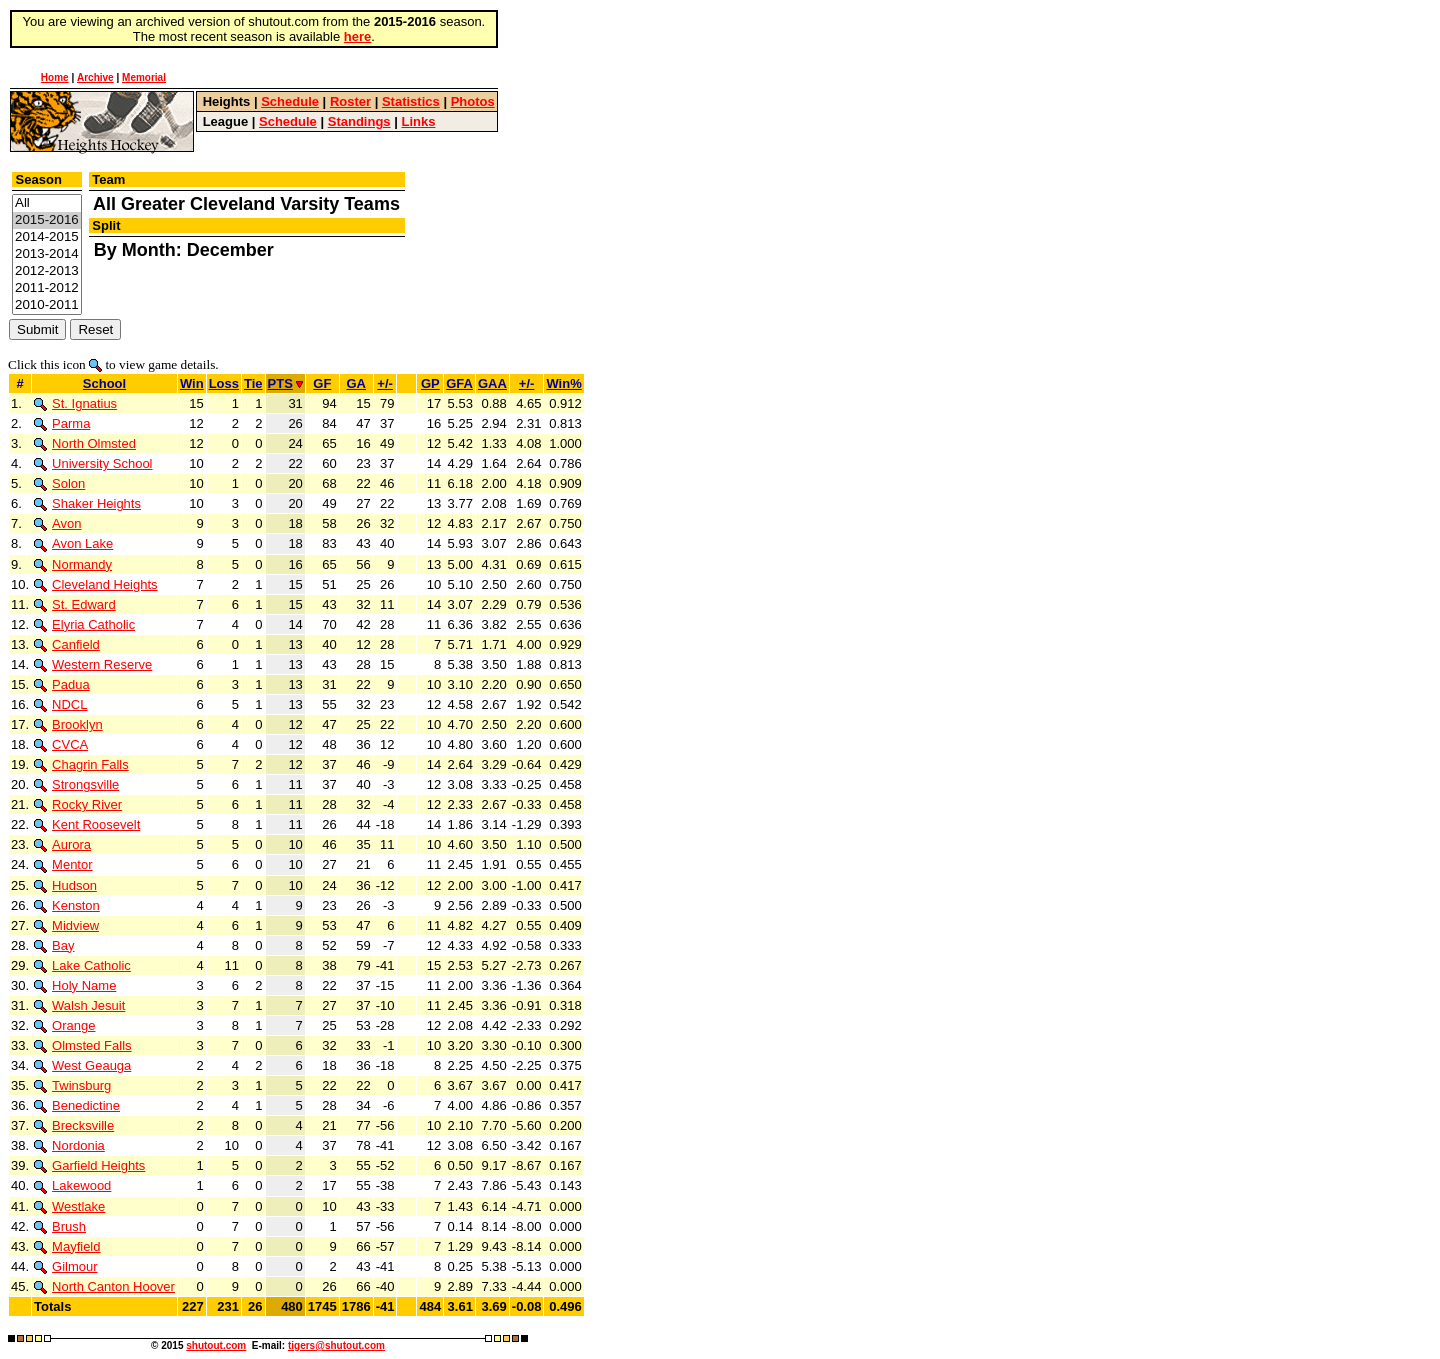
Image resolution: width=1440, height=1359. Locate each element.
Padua (62, 684)
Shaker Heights (87, 503)
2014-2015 (47, 237)
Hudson (65, 885)
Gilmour (66, 1266)
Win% (563, 383)
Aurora (62, 844)
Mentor (63, 864)
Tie (253, 383)
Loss (224, 383)
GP (430, 383)
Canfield (67, 644)
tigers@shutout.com (336, 1345)
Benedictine (77, 1105)
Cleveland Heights (96, 584)
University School (93, 463)
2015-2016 (47, 220)
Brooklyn (68, 724)
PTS (285, 383)
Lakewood (72, 1185)
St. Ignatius (75, 403)
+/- (385, 383)
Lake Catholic (82, 965)
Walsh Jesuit (79, 1005)
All (47, 203)
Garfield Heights (89, 1165)
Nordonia (69, 1145)
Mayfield (67, 1246)
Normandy (73, 564)
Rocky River (78, 804)
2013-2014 (47, 254)
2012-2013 (47, 271)
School (104, 383)
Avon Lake (73, 543)
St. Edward (75, 604)
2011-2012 (47, 288)
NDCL (60, 704)
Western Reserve (93, 664)
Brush (60, 1226)
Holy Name (75, 985)
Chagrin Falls (81, 764)
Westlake (69, 1206)
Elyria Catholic (84, 624)
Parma (62, 423)
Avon (57, 523)
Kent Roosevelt (87, 824)
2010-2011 (47, 305)
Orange (64, 1025)
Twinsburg (72, 1085)
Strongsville (76, 784)
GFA (459, 383)
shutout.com (216, 1345)
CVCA (61, 744)
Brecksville (74, 1125)
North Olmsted (85, 443)
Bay (54, 945)
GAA (492, 383)
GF (322, 383)
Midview (66, 925)
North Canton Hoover (104, 1286)
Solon (59, 483)
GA (356, 383)
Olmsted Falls (82, 1045)
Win (192, 383)
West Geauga (82, 1065)
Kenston (67, 905)
